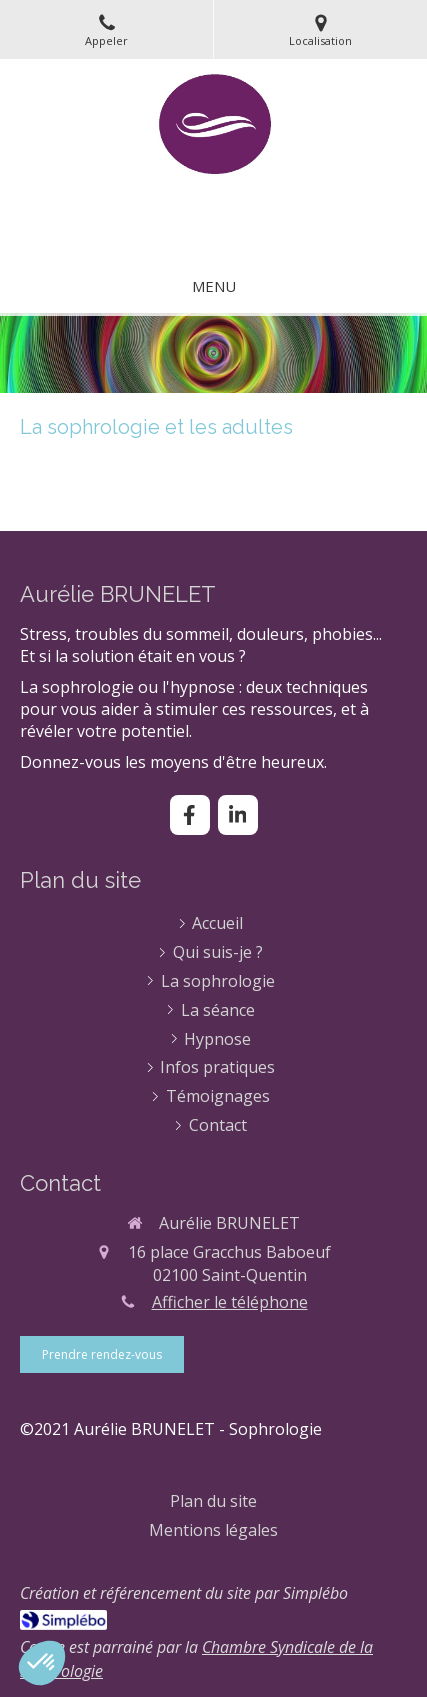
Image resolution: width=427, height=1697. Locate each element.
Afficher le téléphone (230, 1302)
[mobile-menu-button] (214, 286)
